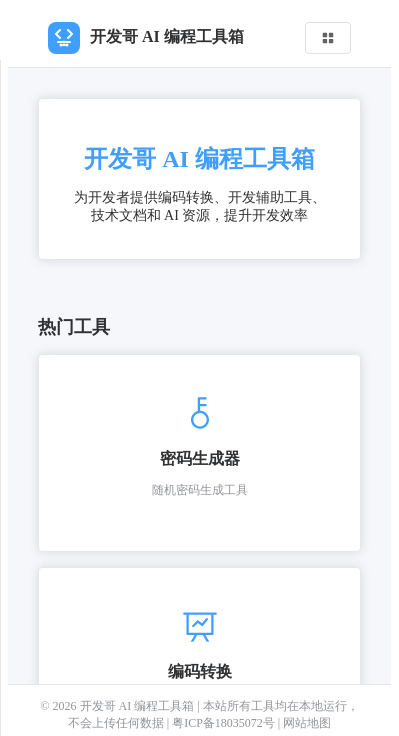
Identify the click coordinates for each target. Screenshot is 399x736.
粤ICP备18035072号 (225, 723)
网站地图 (307, 723)
